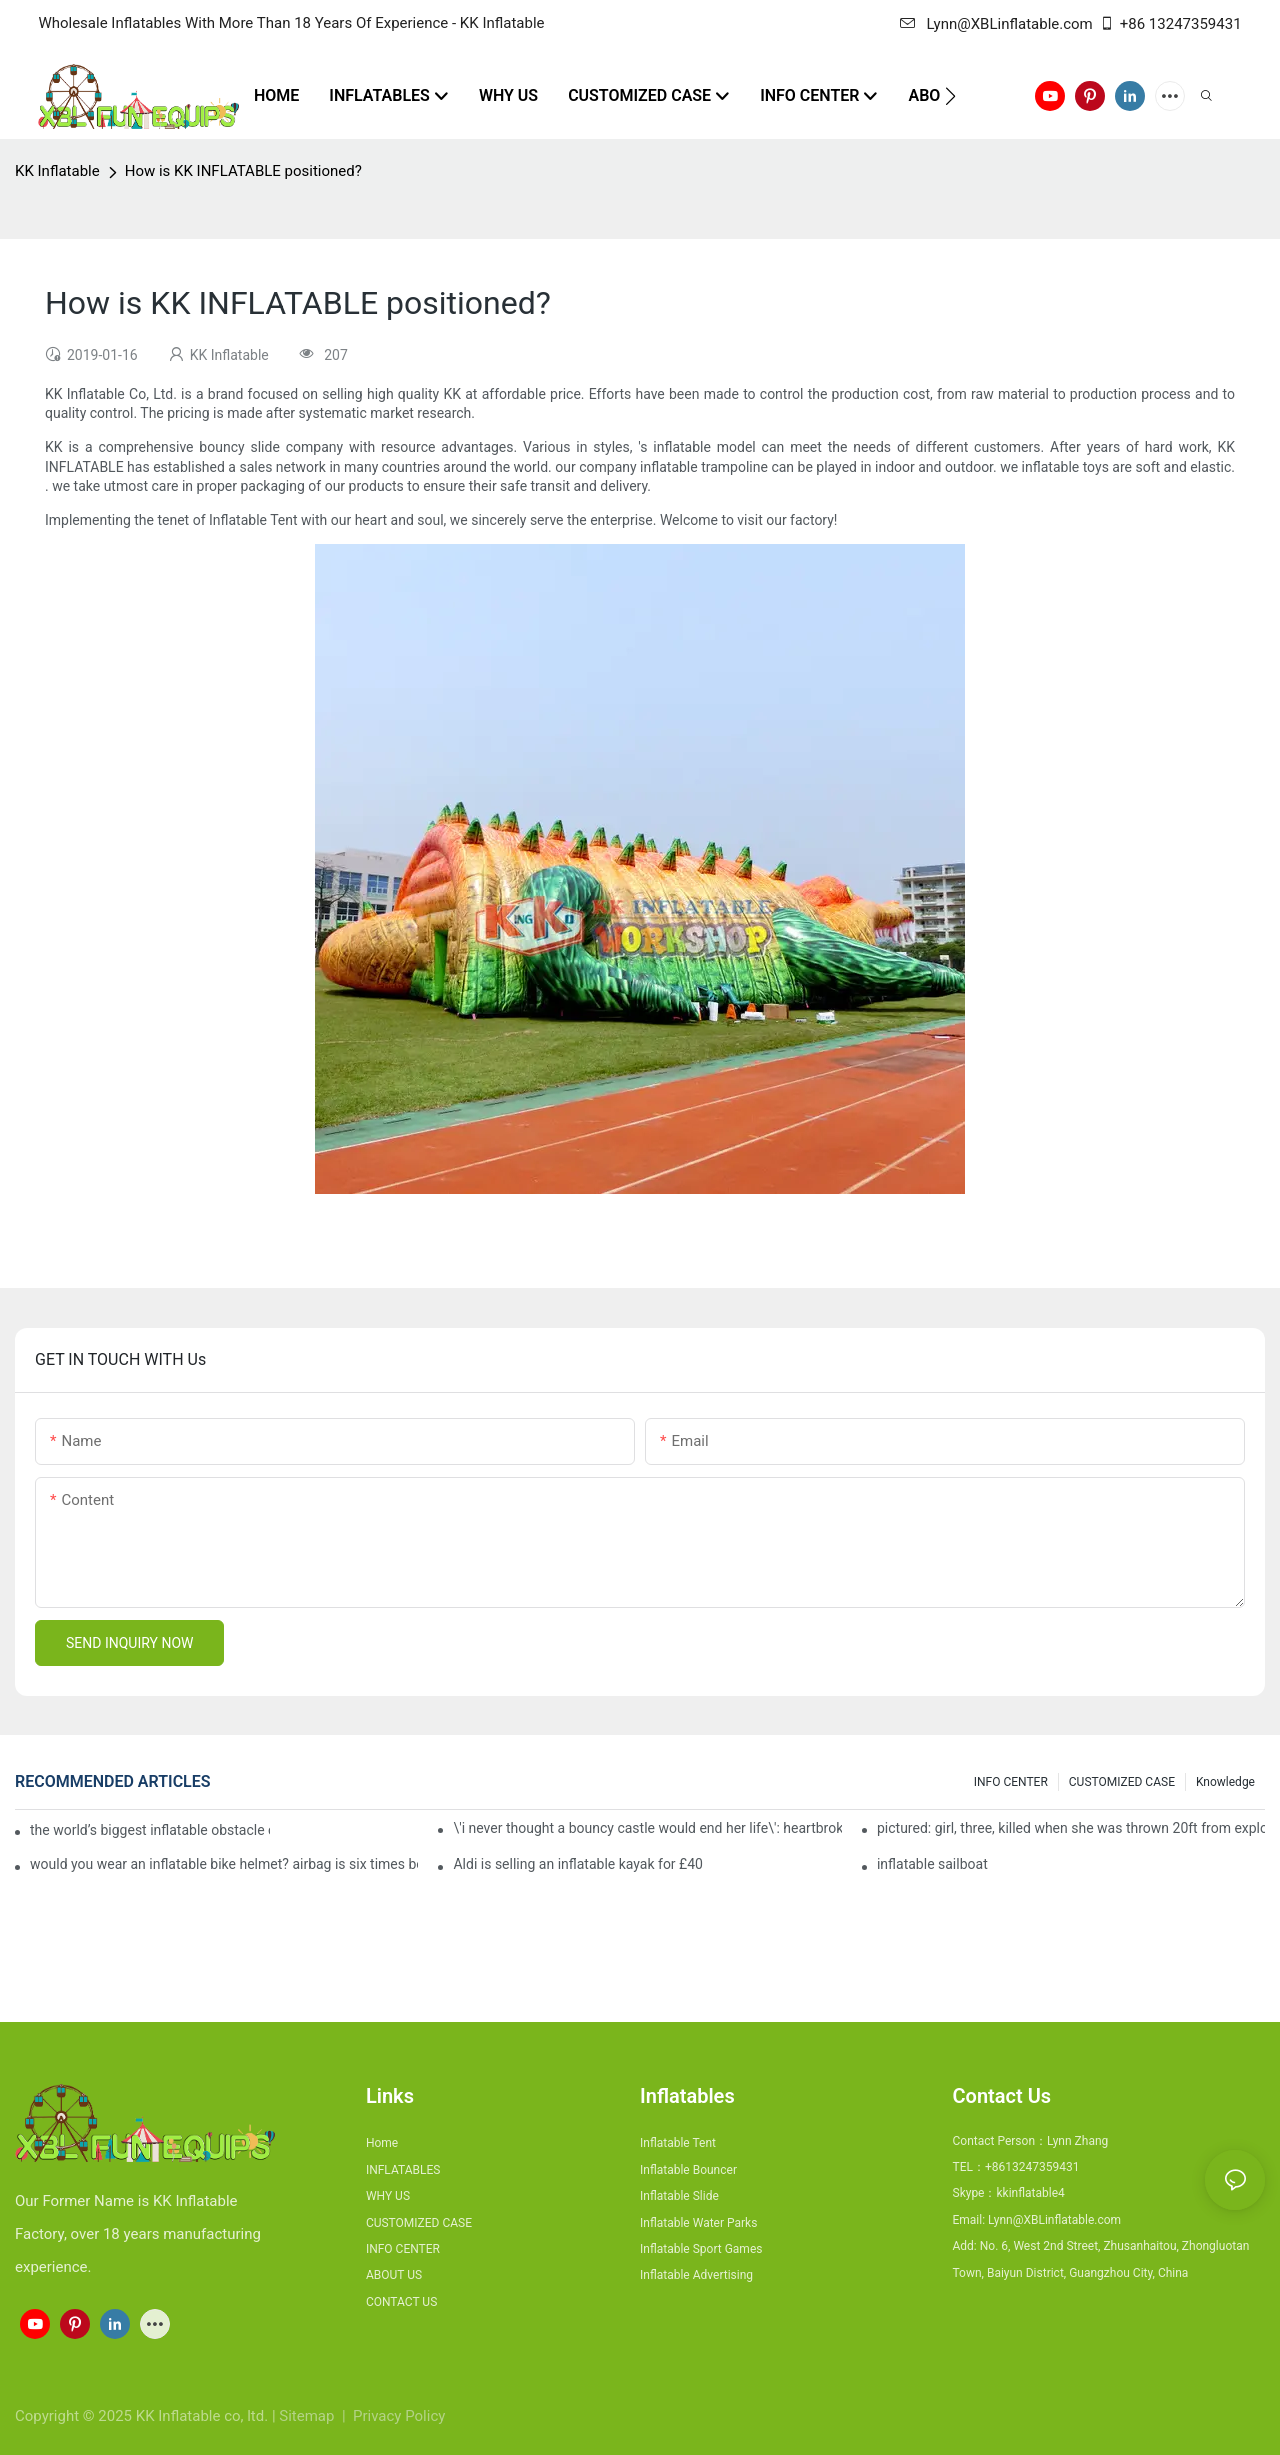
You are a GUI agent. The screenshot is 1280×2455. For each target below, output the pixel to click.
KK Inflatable (57, 171)
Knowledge (1225, 1782)
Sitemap (308, 2416)
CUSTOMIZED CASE (1122, 1782)
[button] (950, 96)
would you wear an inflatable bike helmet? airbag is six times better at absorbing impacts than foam (224, 1864)
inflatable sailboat (932, 1864)
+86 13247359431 (1170, 24)
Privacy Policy (399, 2416)
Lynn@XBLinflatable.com (996, 24)
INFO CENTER (1011, 1782)
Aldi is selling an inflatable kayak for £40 (577, 1864)
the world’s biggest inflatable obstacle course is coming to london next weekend (150, 1830)
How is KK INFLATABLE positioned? (243, 171)
